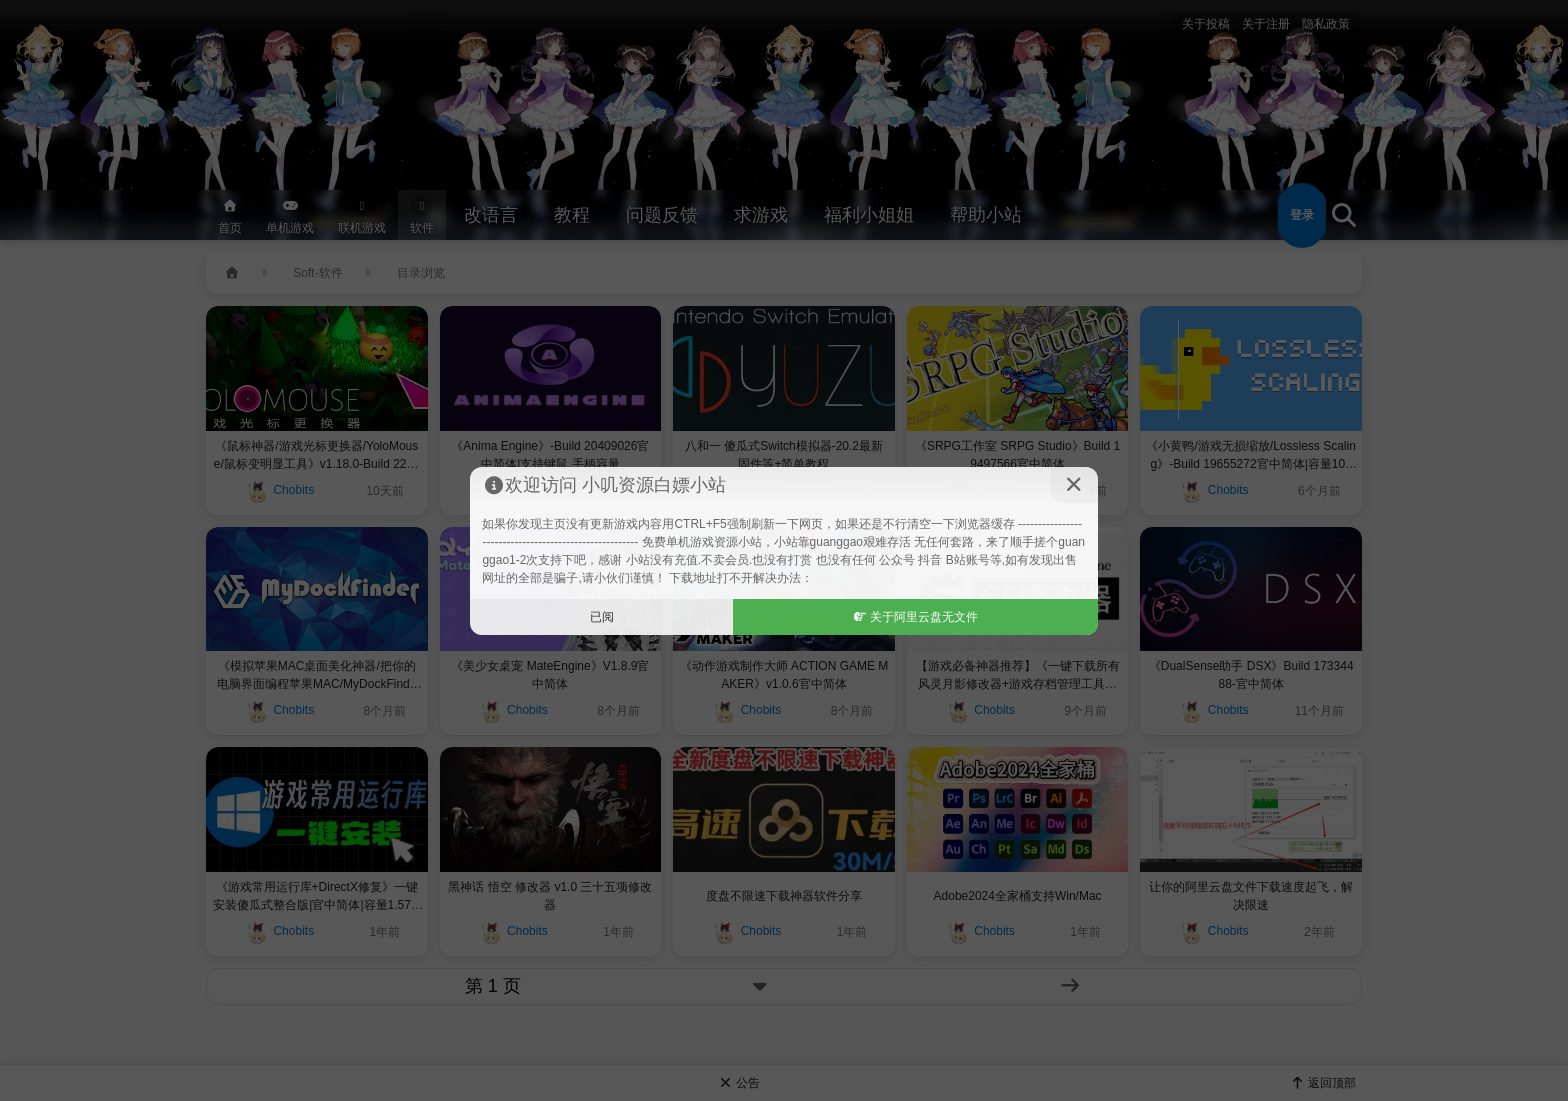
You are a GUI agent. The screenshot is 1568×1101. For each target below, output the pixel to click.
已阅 (602, 617)
